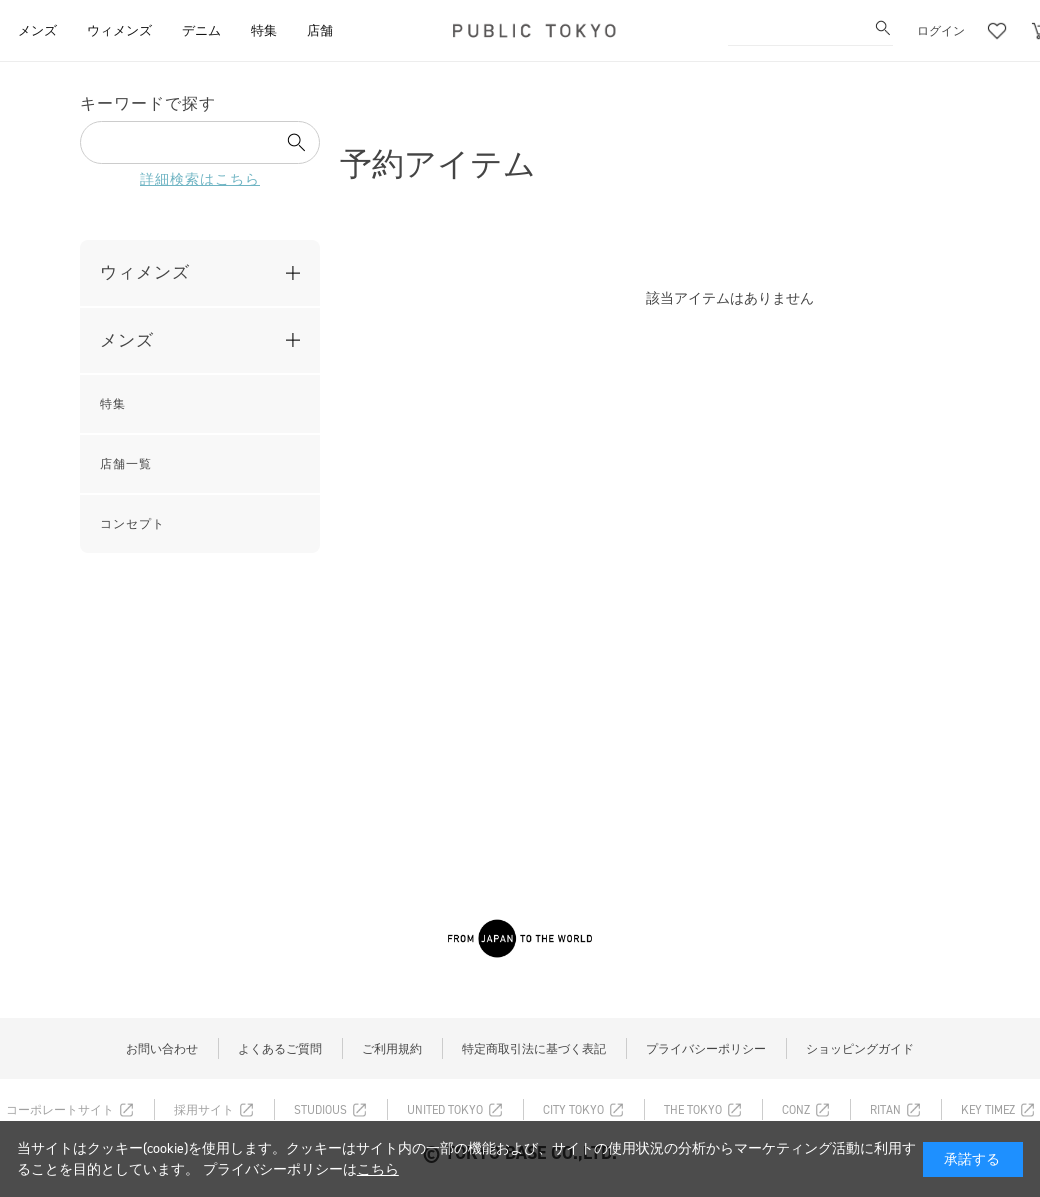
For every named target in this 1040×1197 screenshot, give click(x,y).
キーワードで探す (148, 103)
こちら (378, 1169)
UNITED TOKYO (445, 1110)
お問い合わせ (162, 1049)
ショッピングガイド (860, 1049)
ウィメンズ (145, 272)
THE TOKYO (693, 1110)
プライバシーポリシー (706, 1049)
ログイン (941, 31)
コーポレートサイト (60, 1110)
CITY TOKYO (573, 1110)
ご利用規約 (392, 1049)
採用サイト (204, 1110)
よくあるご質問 (280, 1049)
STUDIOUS (320, 1110)
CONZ (796, 1110)
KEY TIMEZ (988, 1110)
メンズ (127, 340)
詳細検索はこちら (200, 179)
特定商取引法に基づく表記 (534, 1049)
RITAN (885, 1110)
